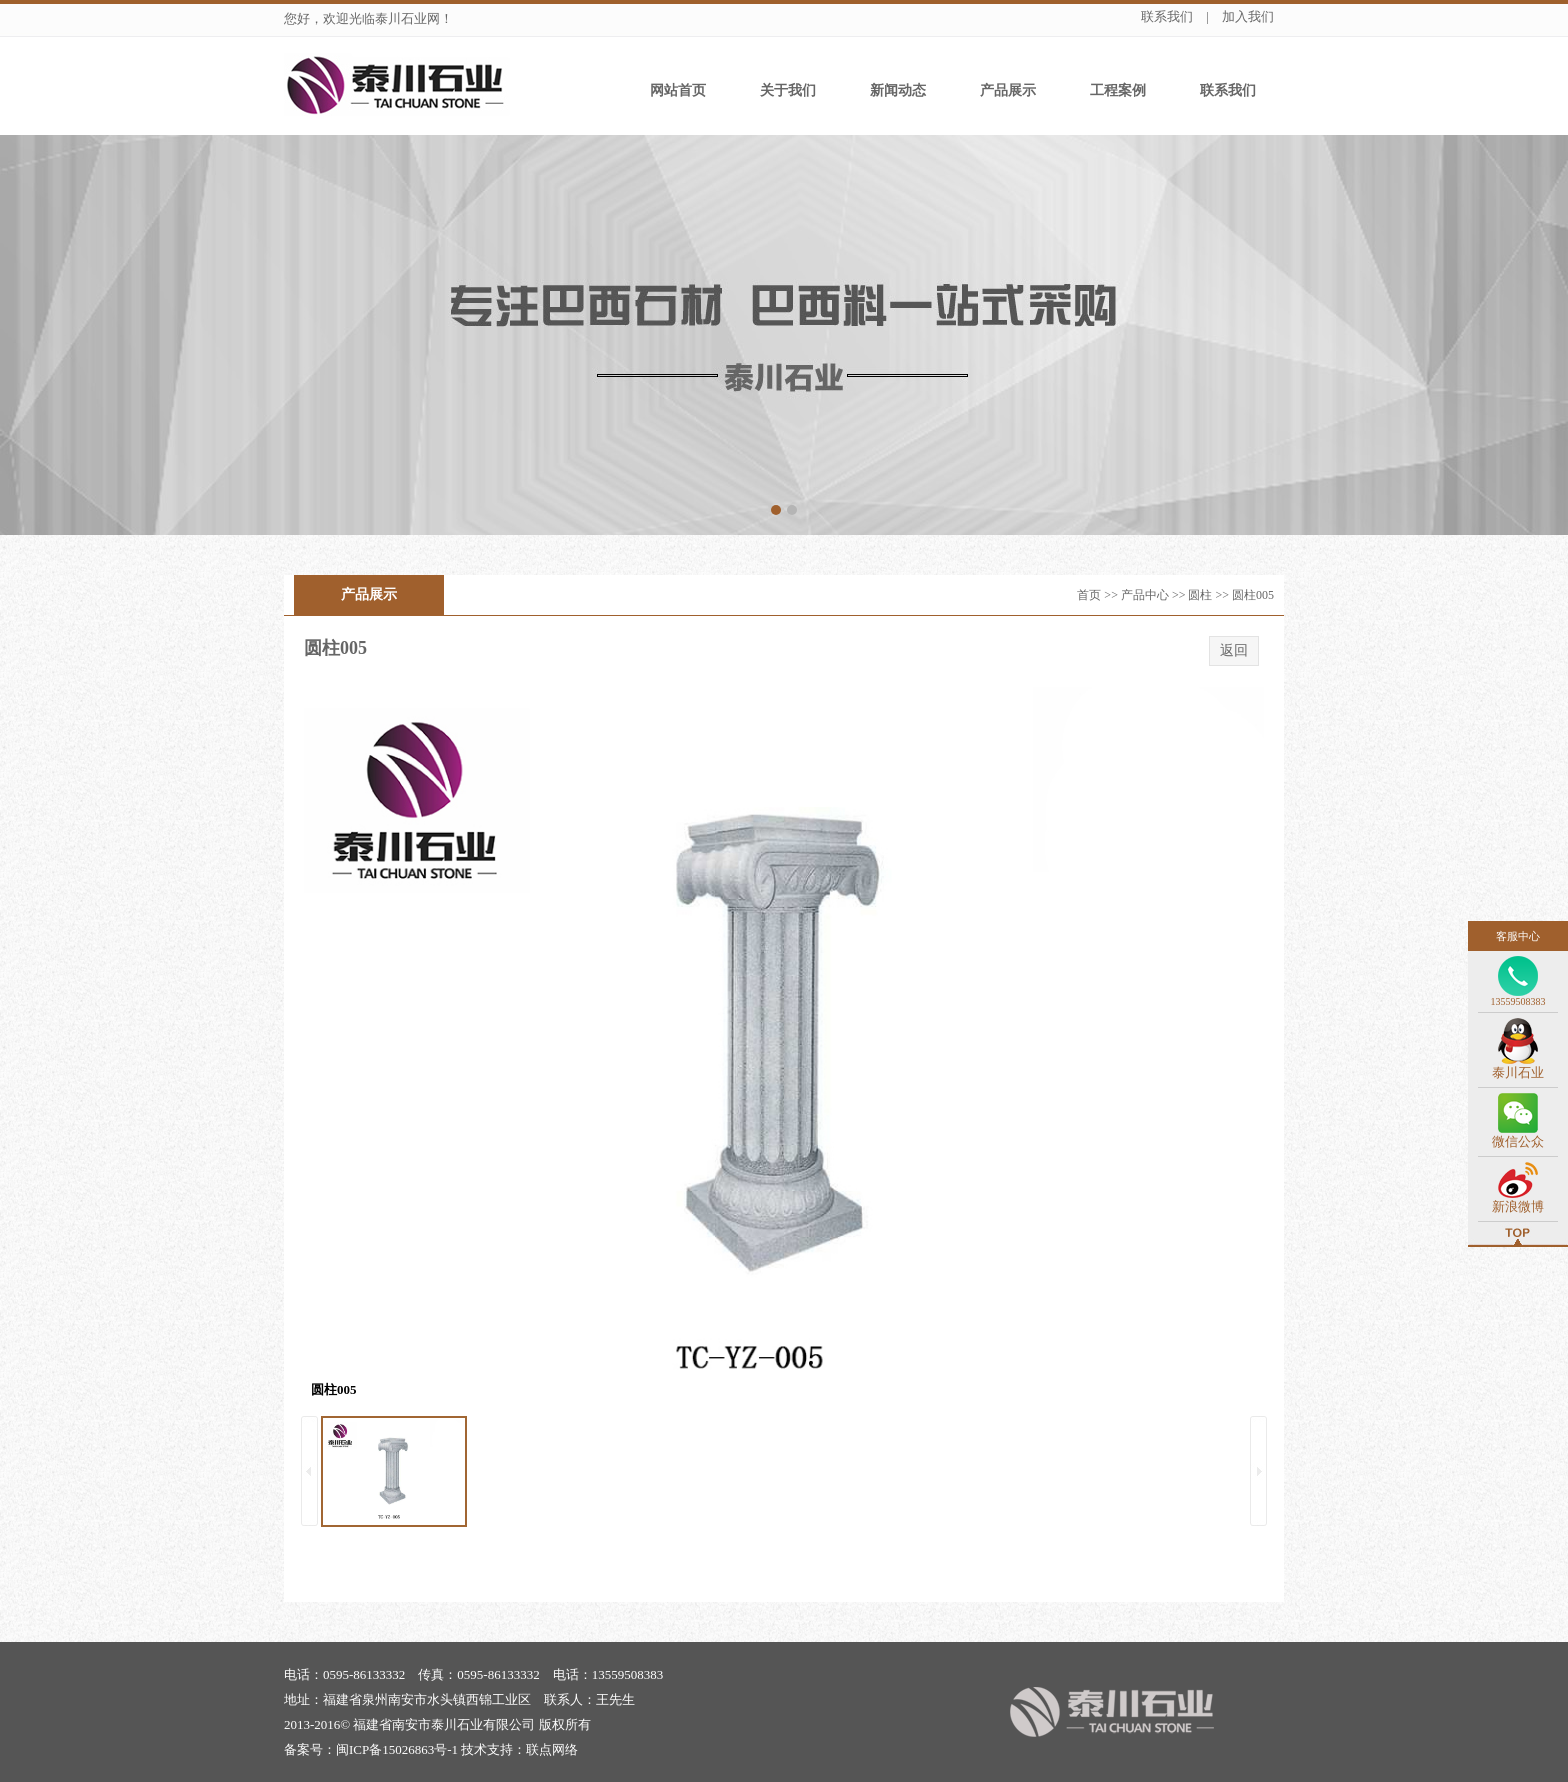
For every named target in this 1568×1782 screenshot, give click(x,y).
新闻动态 (898, 90)
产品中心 (1145, 595)
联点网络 (552, 1749)
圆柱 (1200, 595)
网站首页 (678, 90)
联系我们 (1167, 16)
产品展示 (1008, 90)
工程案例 (1118, 90)
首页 (1089, 595)
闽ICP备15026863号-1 (397, 1749)
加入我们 (1248, 16)
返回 (1234, 650)
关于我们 (788, 90)
